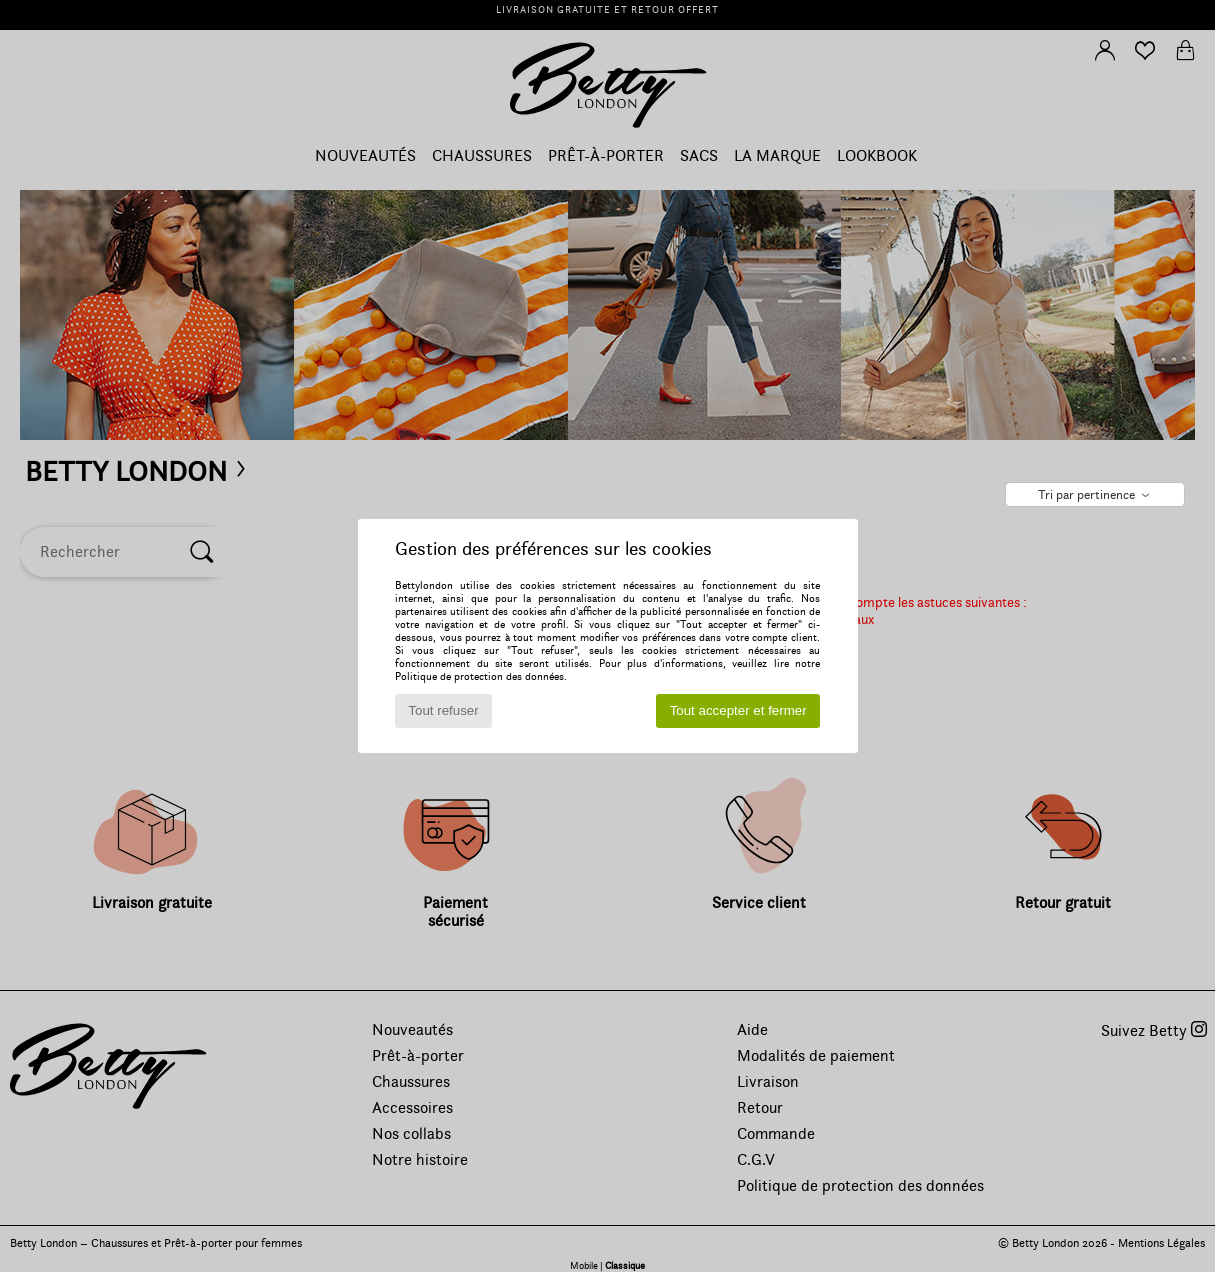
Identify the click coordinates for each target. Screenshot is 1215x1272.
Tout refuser (443, 710)
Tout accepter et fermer (738, 710)
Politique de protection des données (479, 676)
